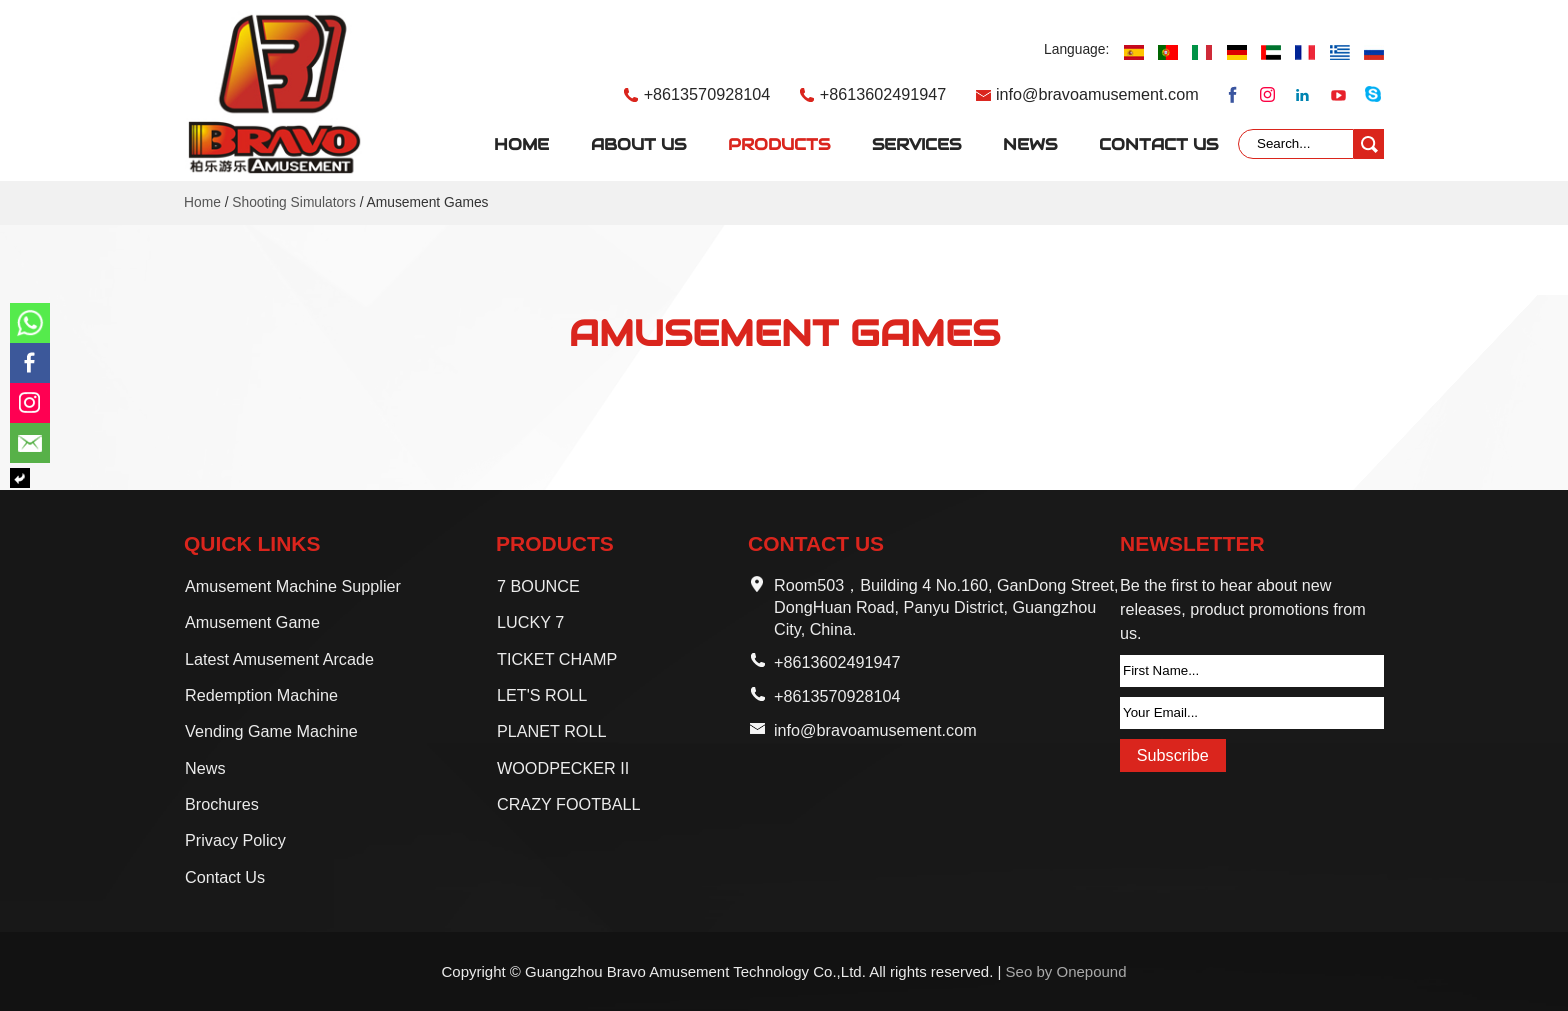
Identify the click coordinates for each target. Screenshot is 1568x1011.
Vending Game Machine (271, 731)
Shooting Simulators (293, 202)
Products (779, 144)
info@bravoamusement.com (1097, 94)
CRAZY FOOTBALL (569, 804)
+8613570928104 (707, 94)
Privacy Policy (235, 840)
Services (916, 144)
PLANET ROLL (551, 731)
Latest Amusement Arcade (279, 659)
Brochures (222, 804)
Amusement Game (252, 622)
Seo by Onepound (1066, 971)
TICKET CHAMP (557, 659)
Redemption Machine (261, 695)
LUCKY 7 (530, 622)
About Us (638, 144)
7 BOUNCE (538, 586)
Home (521, 144)
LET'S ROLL (542, 695)
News (1030, 144)
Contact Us (1158, 144)
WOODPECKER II (563, 768)
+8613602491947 (883, 94)
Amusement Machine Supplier (293, 586)
